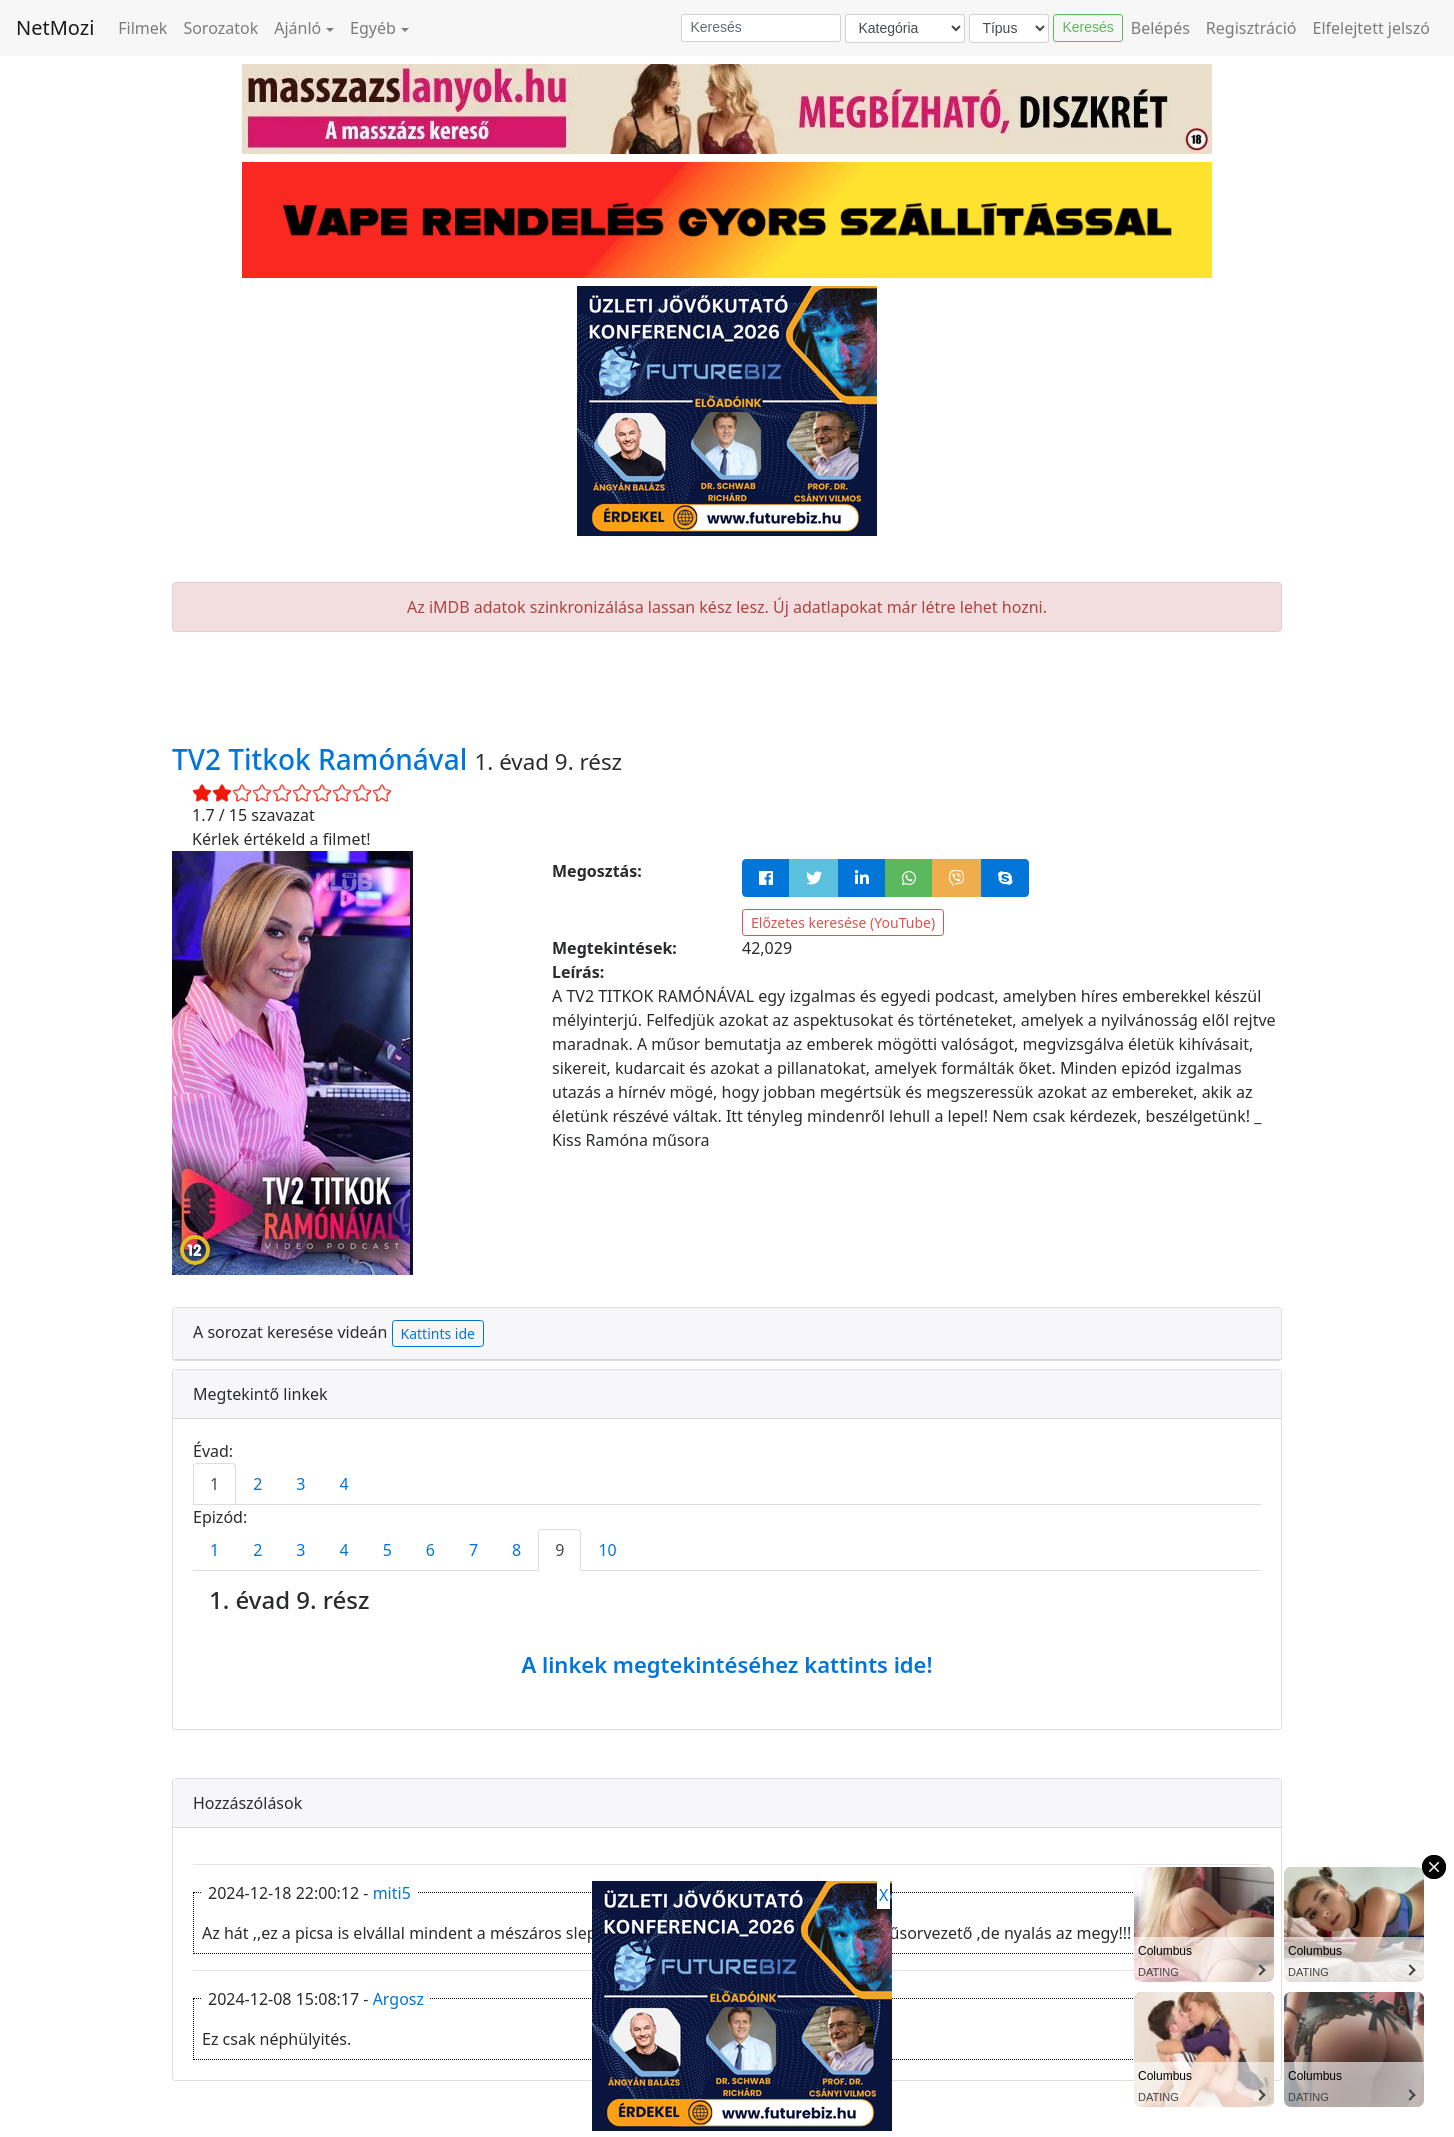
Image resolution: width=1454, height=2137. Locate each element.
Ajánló (297, 28)
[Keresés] (761, 28)
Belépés (1160, 28)
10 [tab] (607, 1550)
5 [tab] (387, 1550)
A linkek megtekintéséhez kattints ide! (726, 1664)
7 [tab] (473, 1550)
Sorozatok (220, 28)
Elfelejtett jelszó (1372, 28)
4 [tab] (343, 1484)
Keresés (1087, 27)
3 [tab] (300, 1484)
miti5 (392, 1893)
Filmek (142, 28)
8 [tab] (516, 1550)
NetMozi (55, 27)
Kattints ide (438, 1333)
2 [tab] (257, 1484)
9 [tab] (559, 1550)
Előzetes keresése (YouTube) (843, 922)
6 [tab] (430, 1550)
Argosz (398, 1999)
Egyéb (373, 28)
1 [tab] (214, 1484)
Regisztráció (1251, 28)
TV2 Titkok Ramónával (323, 759)
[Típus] (1009, 28)
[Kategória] (905, 28)
